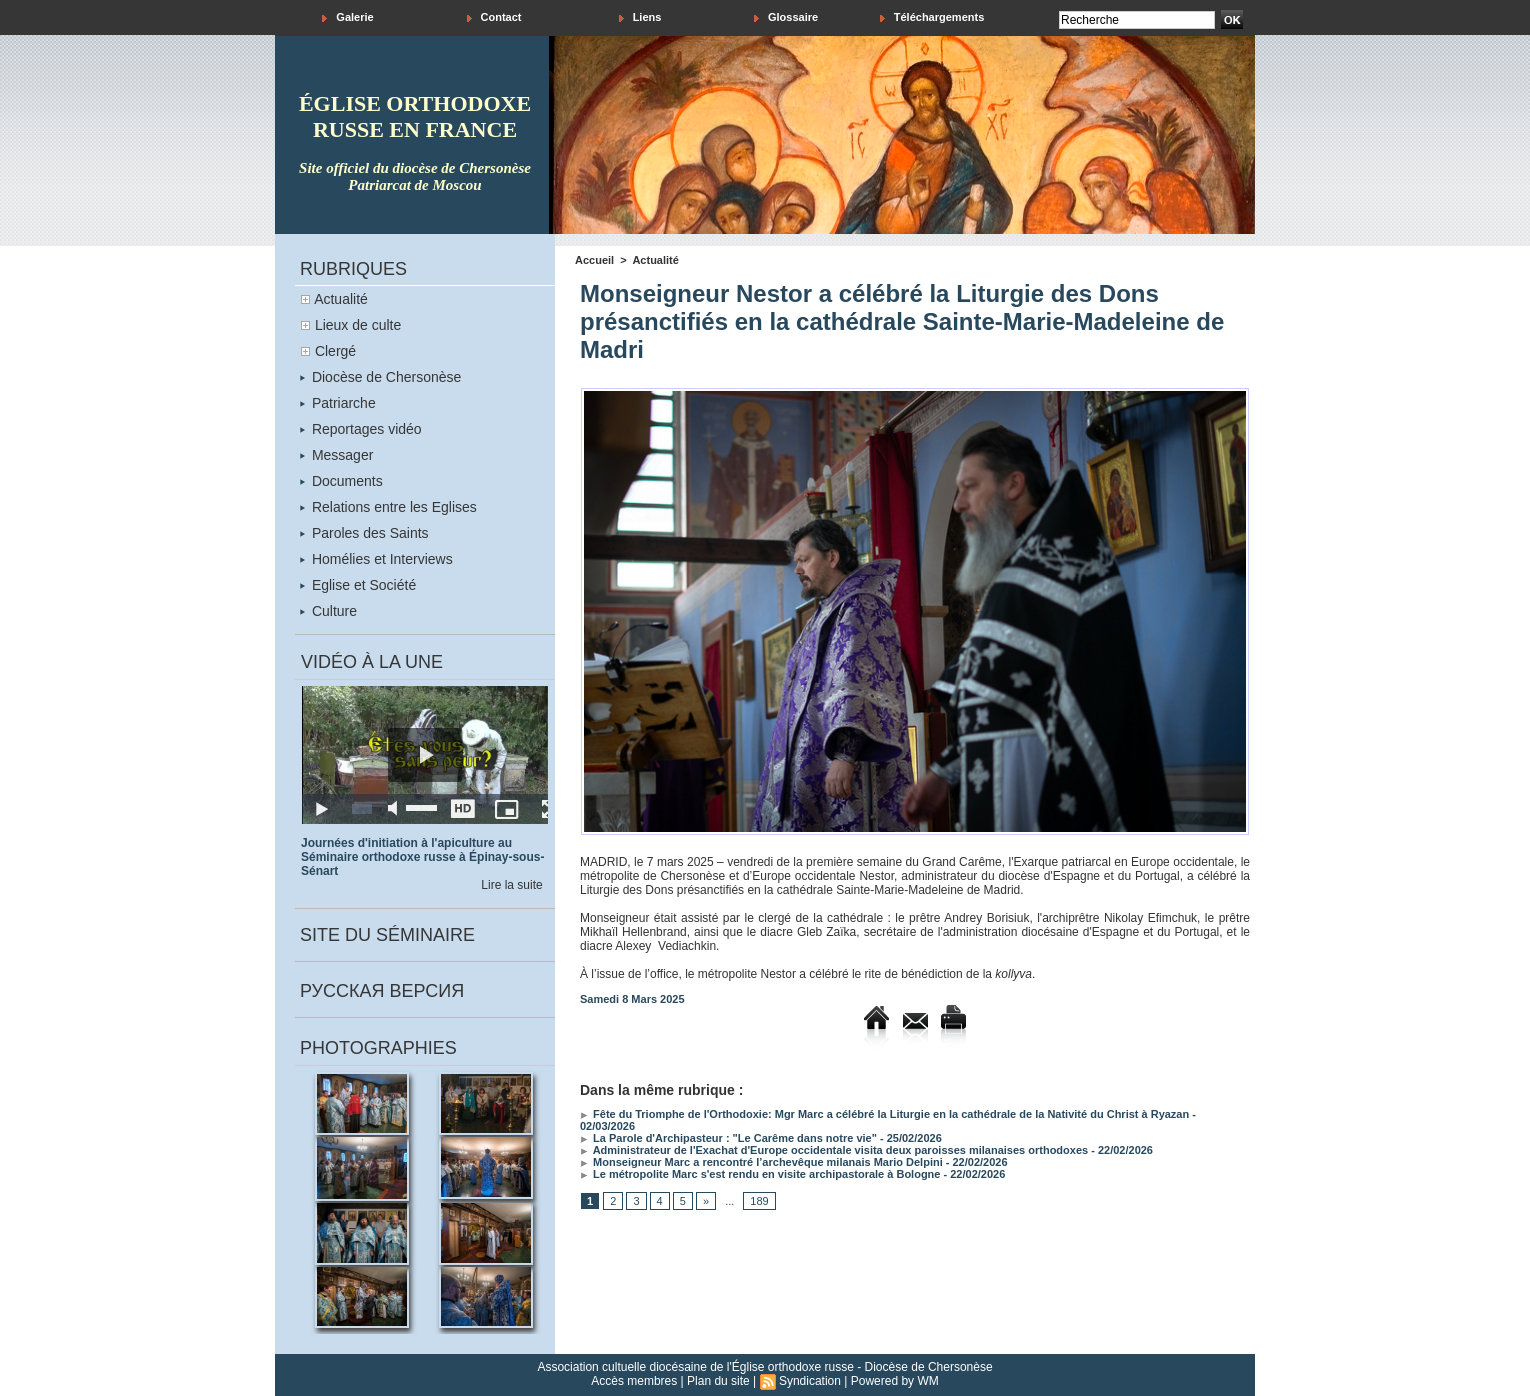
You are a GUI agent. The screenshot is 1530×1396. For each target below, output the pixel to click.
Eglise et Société (358, 585)
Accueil (594, 260)
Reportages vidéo (361, 429)
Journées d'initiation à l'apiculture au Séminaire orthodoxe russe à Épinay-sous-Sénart (422, 857)
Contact (494, 17)
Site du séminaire (387, 935)
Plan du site (718, 1381)
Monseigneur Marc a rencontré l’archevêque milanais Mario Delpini (761, 1162)
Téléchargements (932, 17)
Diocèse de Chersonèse (380, 377)
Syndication (810, 1381)
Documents (341, 481)
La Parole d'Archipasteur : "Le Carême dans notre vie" (728, 1138)
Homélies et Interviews (376, 559)
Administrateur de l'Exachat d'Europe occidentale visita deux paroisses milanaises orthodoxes (834, 1150)
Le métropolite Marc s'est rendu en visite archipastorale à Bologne (760, 1174)
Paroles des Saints (364, 533)
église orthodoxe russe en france (415, 116)
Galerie (347, 17)
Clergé (335, 351)
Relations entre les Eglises (388, 507)
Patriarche (338, 403)
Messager (336, 455)
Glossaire (786, 17)
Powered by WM (895, 1381)
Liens (640, 17)
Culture (328, 611)
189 (759, 1201)
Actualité (341, 299)
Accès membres (634, 1381)
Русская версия (382, 991)
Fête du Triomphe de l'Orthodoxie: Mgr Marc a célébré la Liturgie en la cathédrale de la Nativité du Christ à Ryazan (884, 1114)
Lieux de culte (358, 325)
